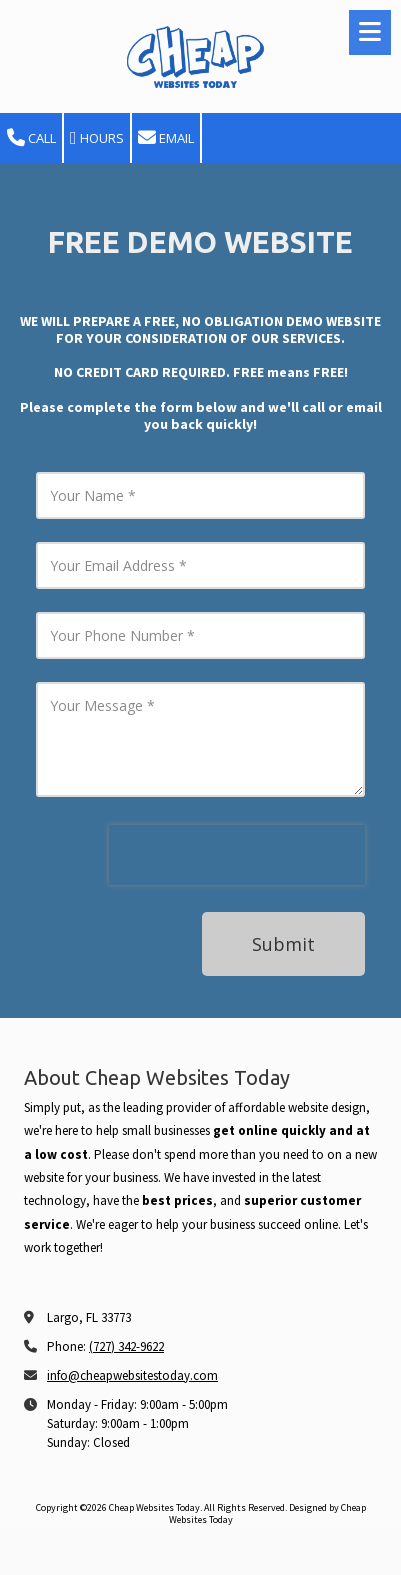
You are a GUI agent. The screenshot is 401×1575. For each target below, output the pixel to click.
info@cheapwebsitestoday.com (132, 1375)
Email (166, 138)
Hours (97, 138)
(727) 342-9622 (126, 1346)
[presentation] (237, 855)
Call (31, 138)
